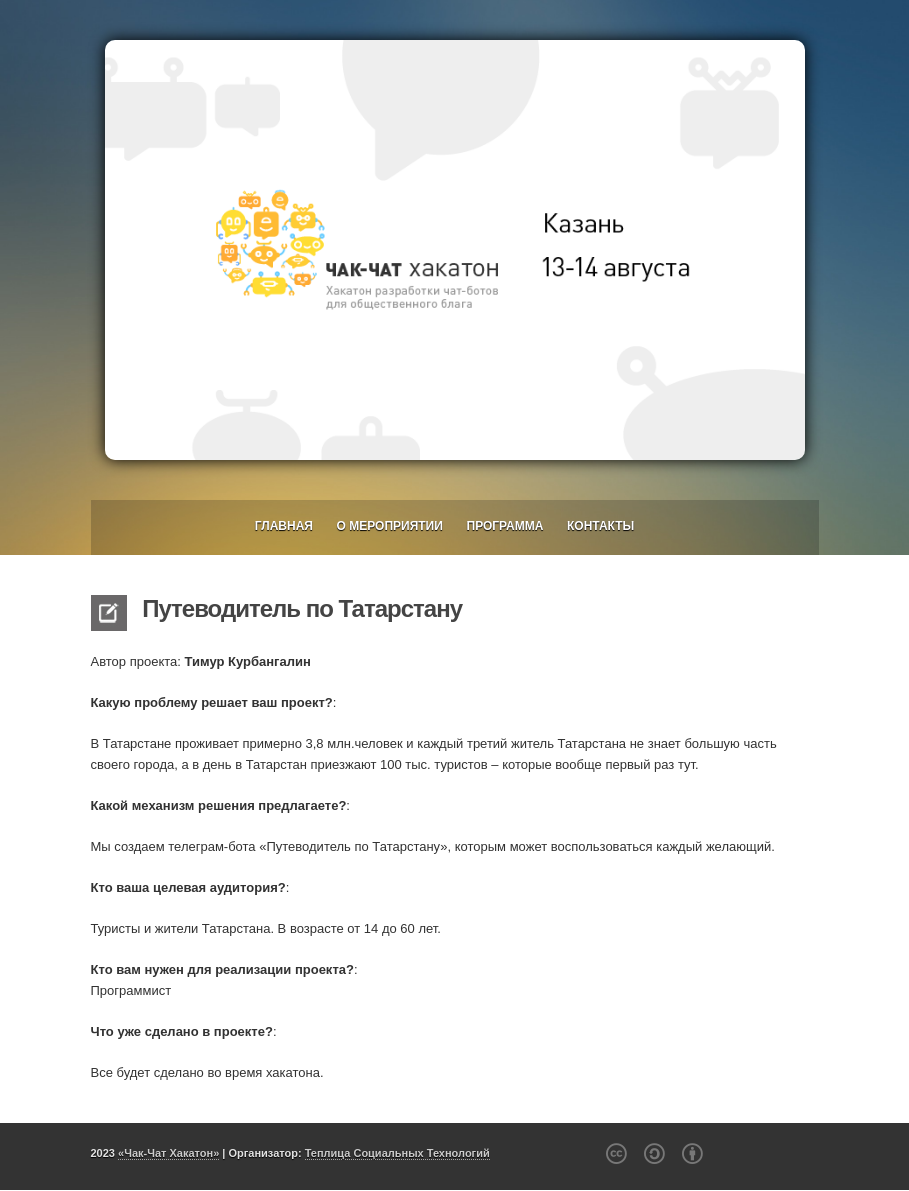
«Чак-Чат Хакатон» (168, 1153)
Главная (284, 526)
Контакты (600, 526)
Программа (505, 526)
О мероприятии (390, 526)
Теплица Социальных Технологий (397, 1153)
